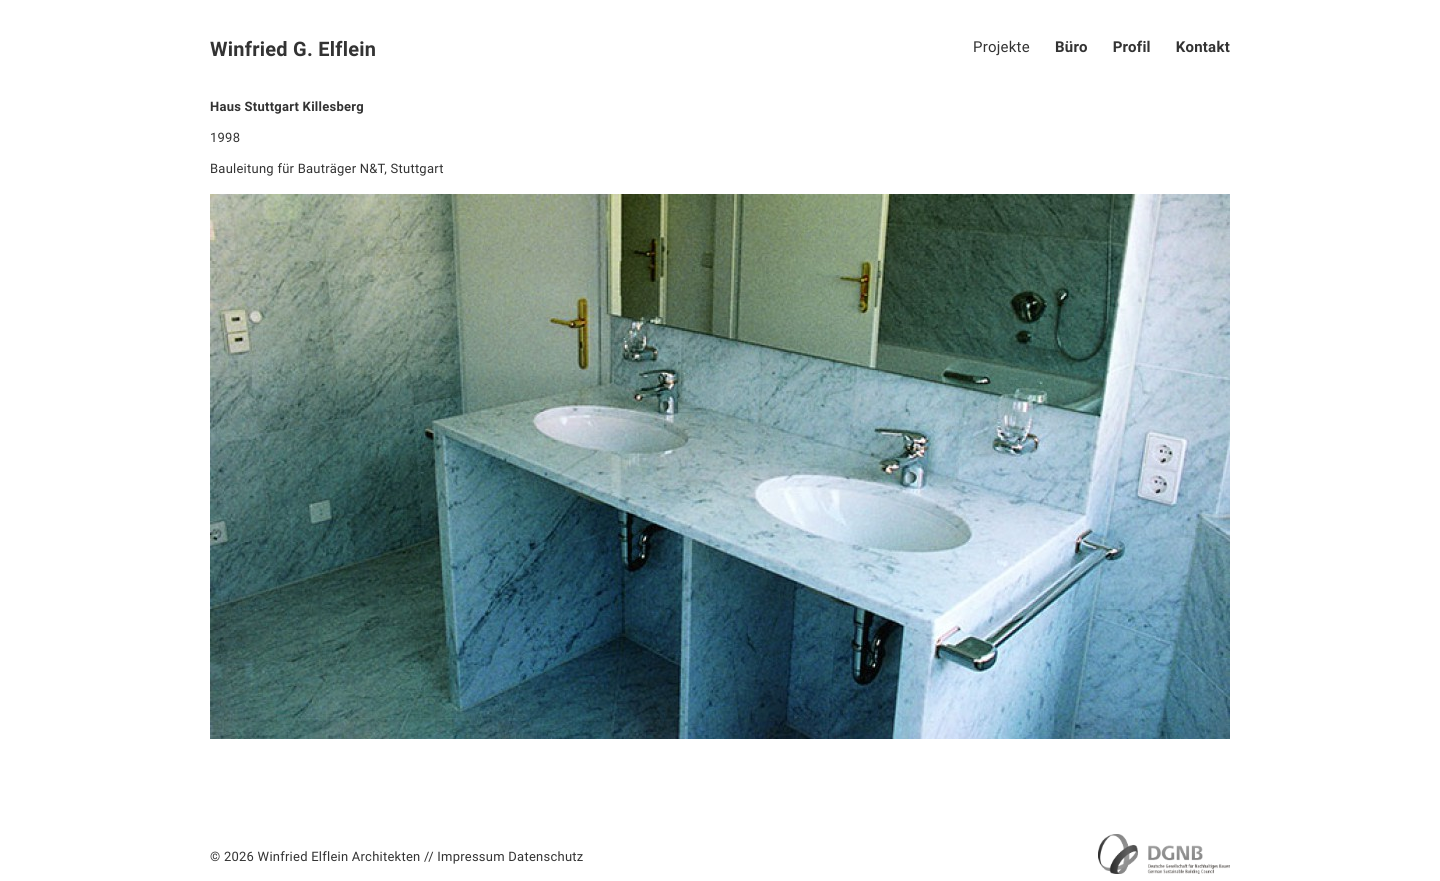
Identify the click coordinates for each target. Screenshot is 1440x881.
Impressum (471, 857)
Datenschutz (545, 857)
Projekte (1001, 47)
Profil (1132, 47)
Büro (1071, 47)
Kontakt (1203, 47)
